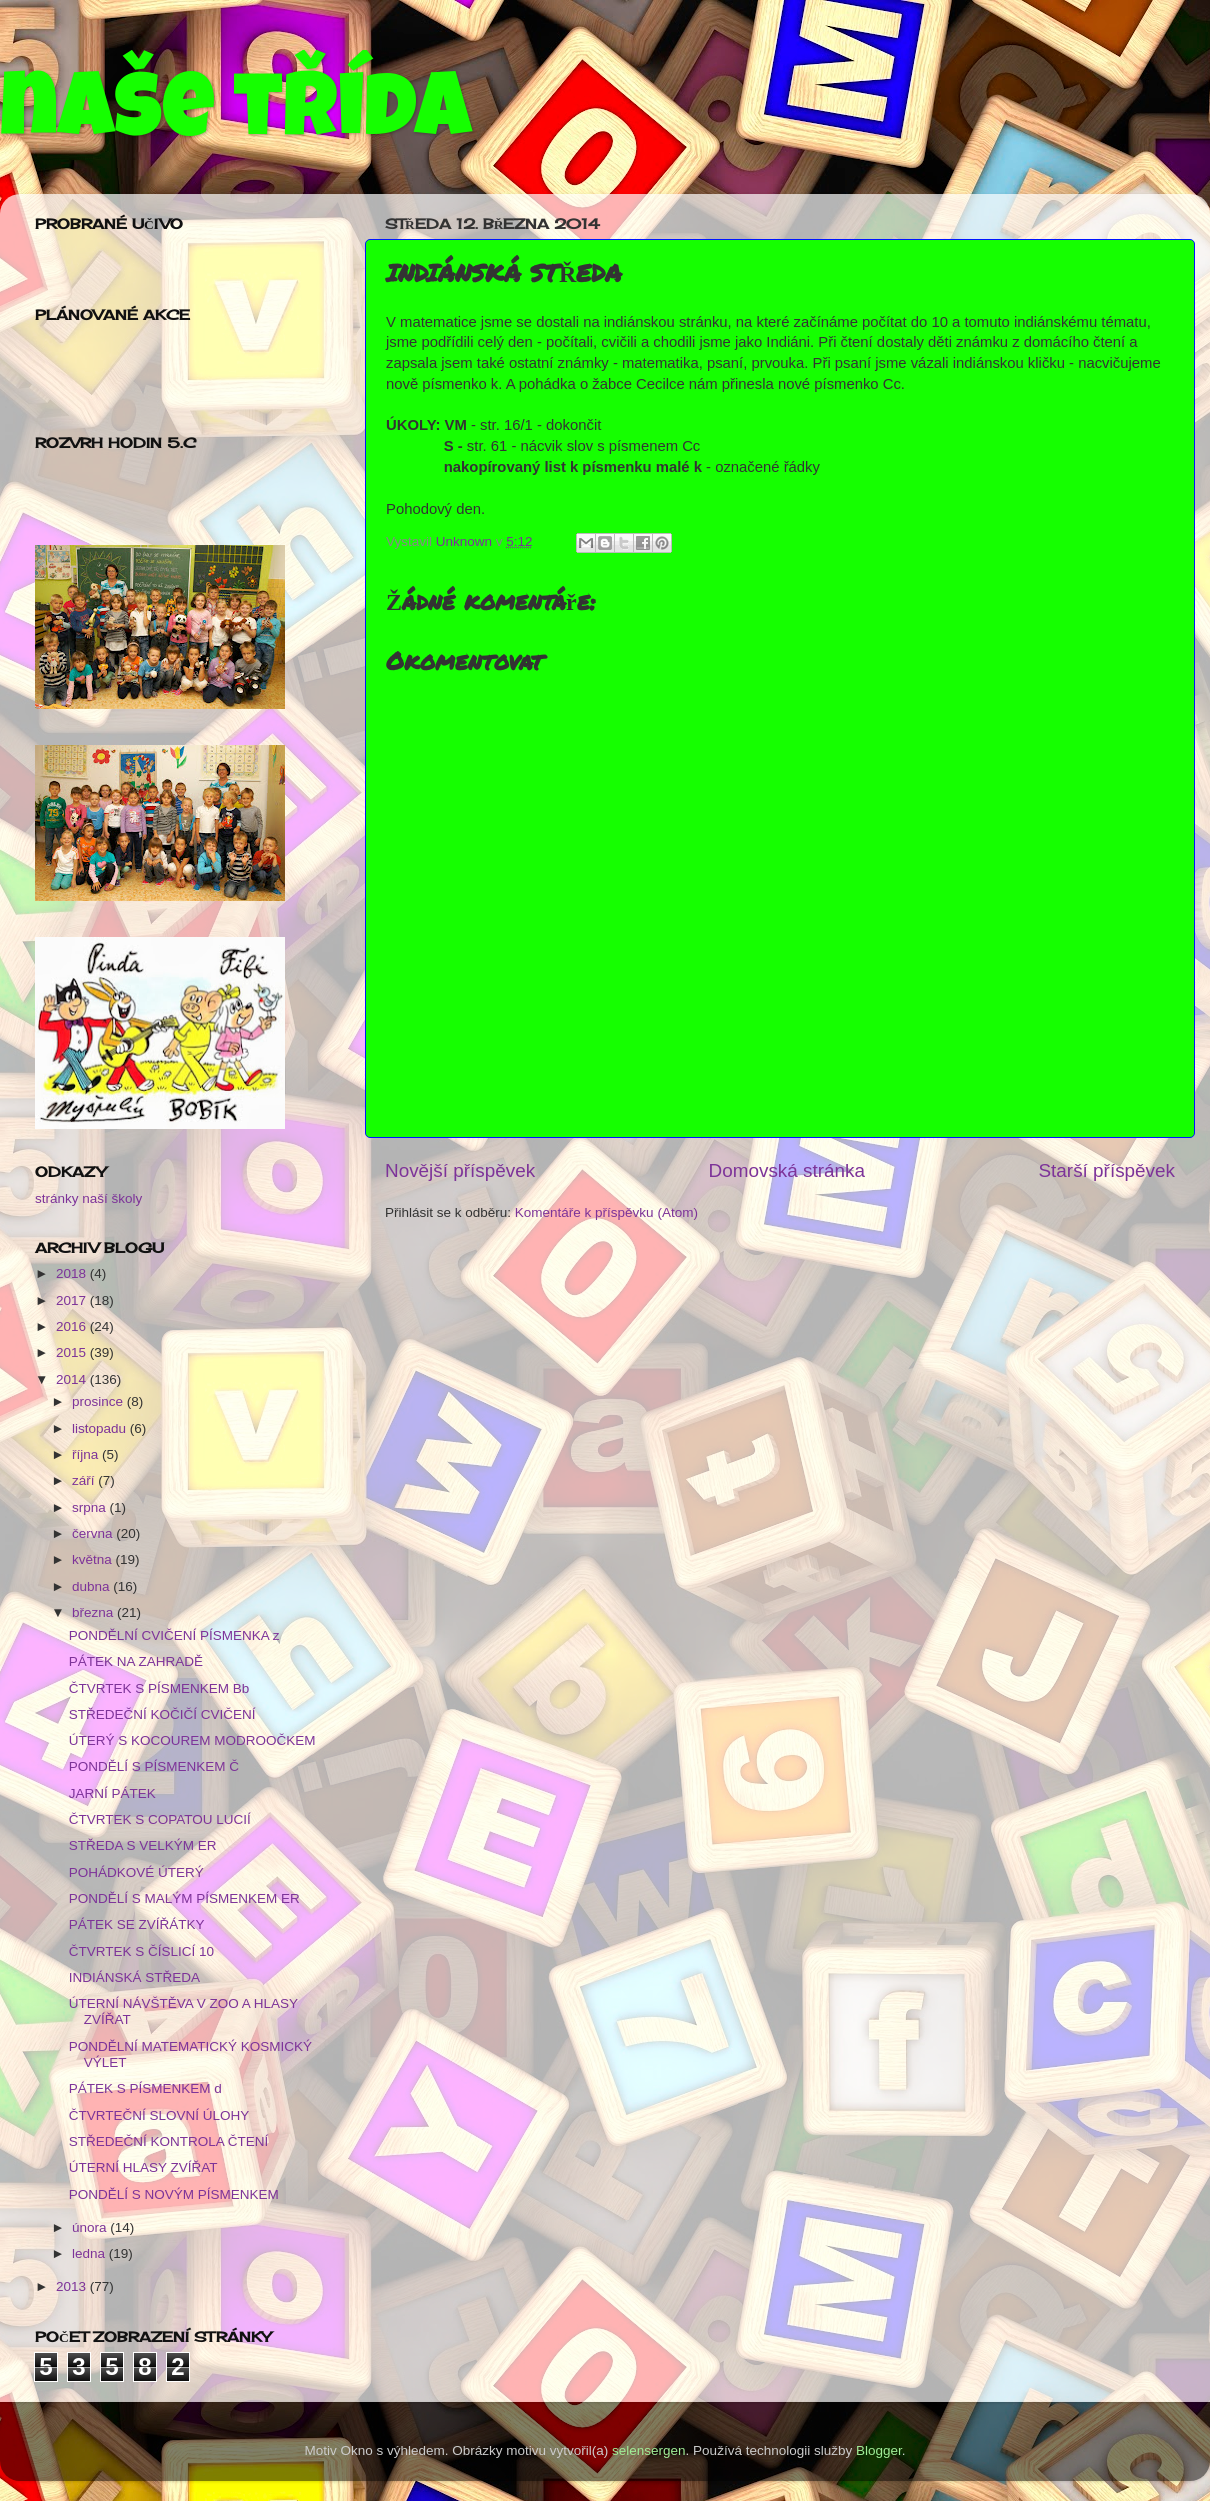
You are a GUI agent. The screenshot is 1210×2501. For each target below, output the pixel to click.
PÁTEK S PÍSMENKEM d (145, 2088)
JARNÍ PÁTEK (112, 1793)
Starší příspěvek (1107, 1170)
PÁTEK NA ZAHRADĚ (136, 1661)
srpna (91, 1507)
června (94, 1533)
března (94, 1612)
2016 (73, 1326)
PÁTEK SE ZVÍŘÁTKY (137, 1924)
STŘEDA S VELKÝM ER (143, 1845)
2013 (73, 2286)
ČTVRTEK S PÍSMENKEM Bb (159, 1688)
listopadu (101, 1428)
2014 (73, 1379)
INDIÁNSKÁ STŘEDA (134, 1977)
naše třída (235, 117)
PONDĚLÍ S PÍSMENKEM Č (154, 1766)
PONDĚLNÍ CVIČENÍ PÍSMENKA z (174, 1635)
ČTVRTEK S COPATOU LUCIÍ (160, 1819)
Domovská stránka (787, 1170)
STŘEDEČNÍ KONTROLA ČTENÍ (169, 2141)
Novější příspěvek (460, 1170)
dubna (92, 1586)
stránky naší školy (88, 1198)
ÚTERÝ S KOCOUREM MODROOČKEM (192, 1740)
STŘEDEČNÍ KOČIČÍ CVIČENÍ (162, 1714)
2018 (73, 1273)
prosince (99, 1401)
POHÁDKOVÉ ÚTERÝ (136, 1872)
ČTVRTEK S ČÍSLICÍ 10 (141, 1951)
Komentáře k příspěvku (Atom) (606, 1212)
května (94, 1559)
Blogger (879, 2450)
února (91, 2227)
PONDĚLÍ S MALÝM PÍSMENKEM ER (184, 1898)
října (87, 1454)
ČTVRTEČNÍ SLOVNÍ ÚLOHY (159, 2115)
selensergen (649, 2450)
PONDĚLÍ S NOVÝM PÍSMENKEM (174, 2194)
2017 (73, 1300)
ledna (90, 2253)
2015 (73, 1352)
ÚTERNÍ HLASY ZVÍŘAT (143, 2167)
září (85, 1480)
